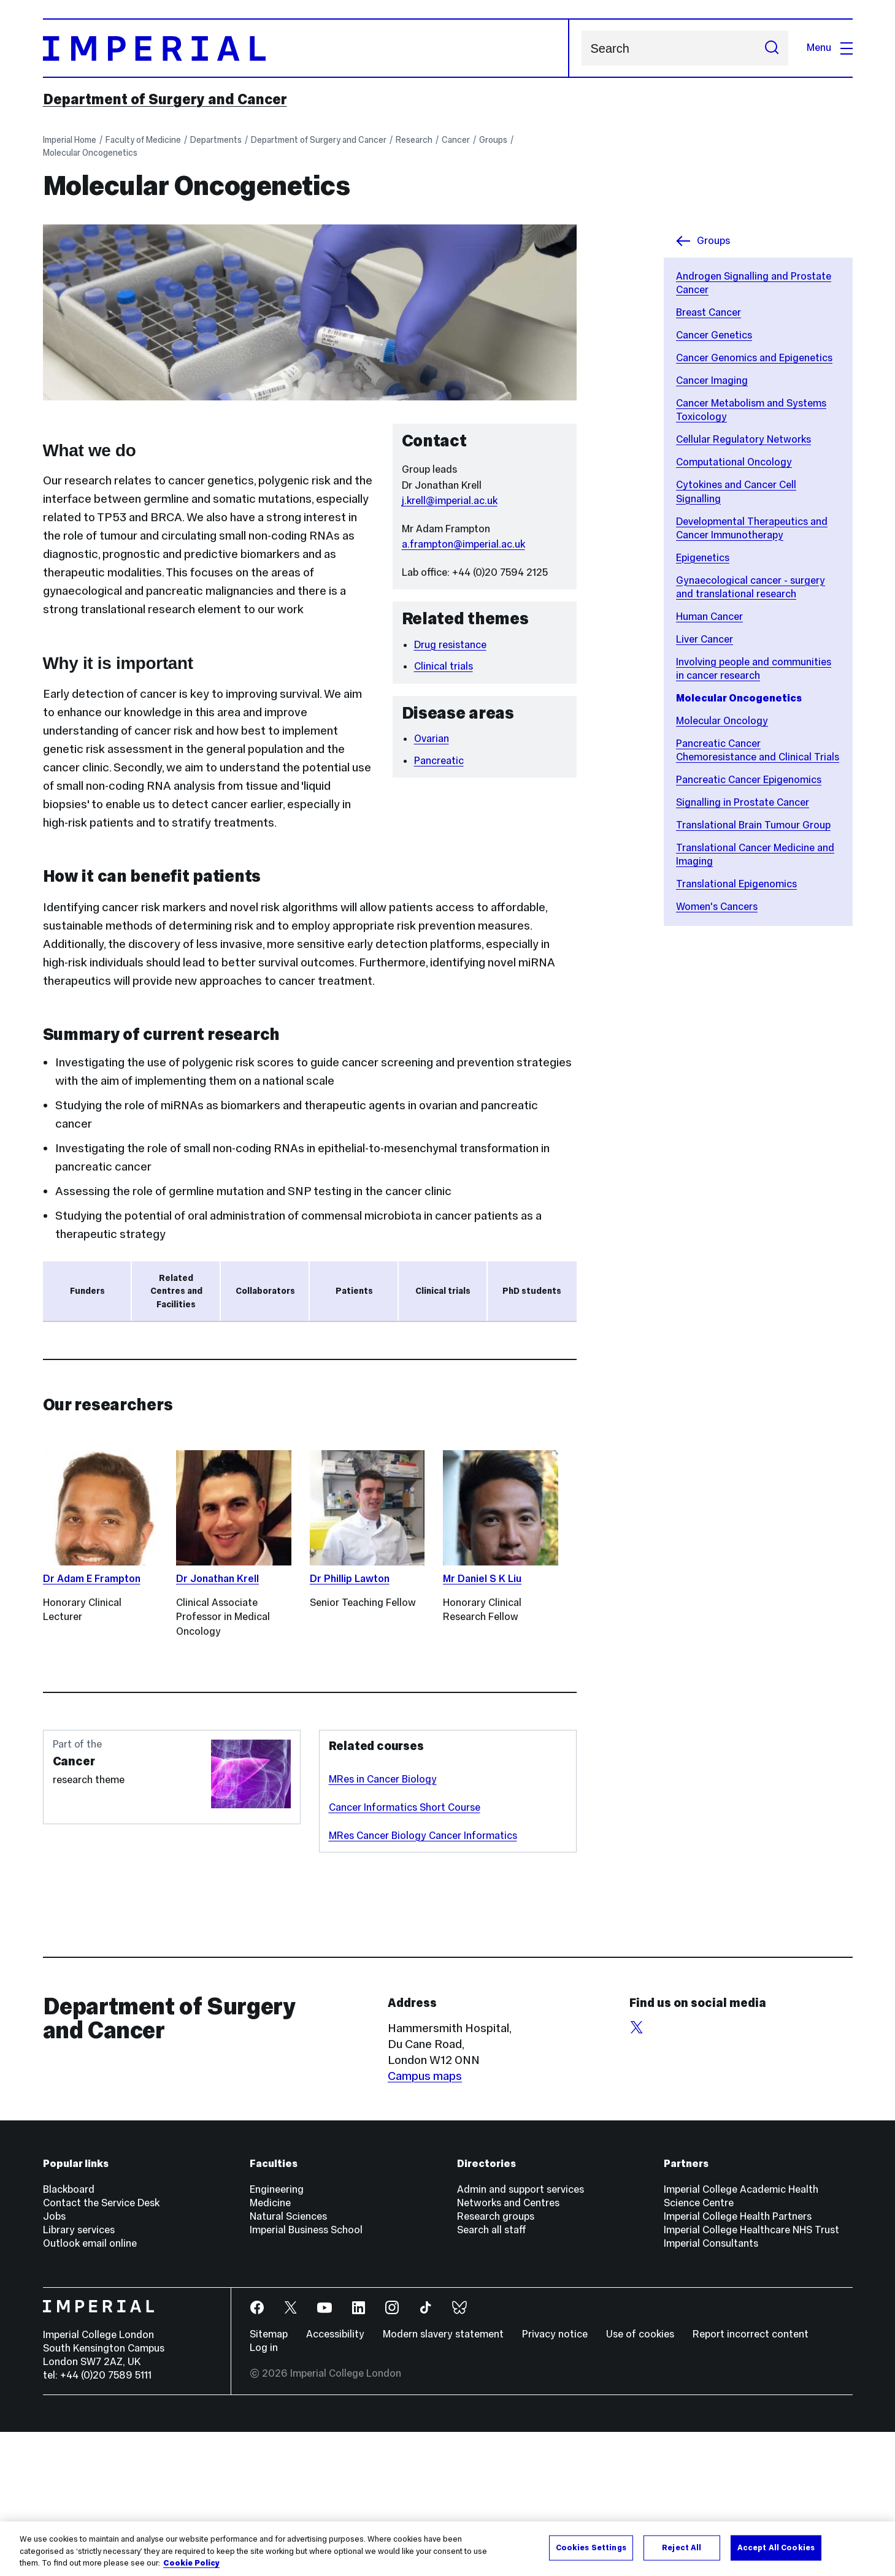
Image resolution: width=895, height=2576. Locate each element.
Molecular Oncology (722, 720)
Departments (216, 139)
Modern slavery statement (443, 2478)
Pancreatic (439, 760)
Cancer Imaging (712, 380)
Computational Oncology (734, 462)
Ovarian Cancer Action (114, 1343)
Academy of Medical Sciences (135, 1417)
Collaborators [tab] (265, 1290)
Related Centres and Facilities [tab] (176, 1291)
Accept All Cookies (776, 2547)
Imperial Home (69, 139)
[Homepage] (306, 48)
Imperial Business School (306, 2374)
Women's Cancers (717, 906)
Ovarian (431, 738)
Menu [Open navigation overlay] (830, 47)
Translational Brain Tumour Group (753, 825)
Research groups (495, 2360)
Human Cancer (709, 616)
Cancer (456, 139)
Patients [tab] (354, 1290)
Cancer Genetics (714, 335)
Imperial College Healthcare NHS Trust (751, 2374)
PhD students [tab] (531, 1290)
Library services (79, 2374)
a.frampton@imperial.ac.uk (463, 544)
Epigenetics (702, 557)
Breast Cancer (708, 312)
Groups (493, 139)
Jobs (54, 2360)
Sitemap (269, 2478)
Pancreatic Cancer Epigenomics (748, 779)
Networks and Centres (508, 2347)
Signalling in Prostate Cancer (742, 802)
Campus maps (425, 2219)
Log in (264, 2491)
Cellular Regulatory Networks (743, 439)
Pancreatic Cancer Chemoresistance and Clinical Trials (757, 750)
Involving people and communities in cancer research (753, 668)
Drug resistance (450, 644)
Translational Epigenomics (736, 883)
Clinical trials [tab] (443, 1290)
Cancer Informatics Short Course (404, 1951)
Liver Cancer (704, 639)
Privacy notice (555, 2478)
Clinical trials (443, 666)
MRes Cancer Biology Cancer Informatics (423, 1979)
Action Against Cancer (114, 1368)
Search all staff (491, 2374)
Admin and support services (520, 2333)
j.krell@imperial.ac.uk (449, 500)
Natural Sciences (288, 2360)
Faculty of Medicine (143, 139)
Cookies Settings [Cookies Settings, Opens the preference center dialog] (591, 2547)
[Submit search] (771, 48)
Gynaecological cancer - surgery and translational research (750, 587)
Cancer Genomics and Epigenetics (754, 357)
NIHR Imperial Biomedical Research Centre (168, 1392)
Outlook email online (90, 2387)
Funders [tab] (87, 1290)
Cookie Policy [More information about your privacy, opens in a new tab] (191, 2564)
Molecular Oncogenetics (90, 152)
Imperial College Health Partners (738, 2360)
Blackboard (68, 2333)
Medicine (270, 2347)
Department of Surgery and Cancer (165, 99)
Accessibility (335, 2478)
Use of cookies (640, 2478)
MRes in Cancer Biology (383, 1923)
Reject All (681, 2547)
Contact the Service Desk (101, 2347)
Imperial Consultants (711, 2387)
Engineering (277, 2333)
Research (414, 139)
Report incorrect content (751, 2478)
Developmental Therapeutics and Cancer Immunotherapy (752, 528)
